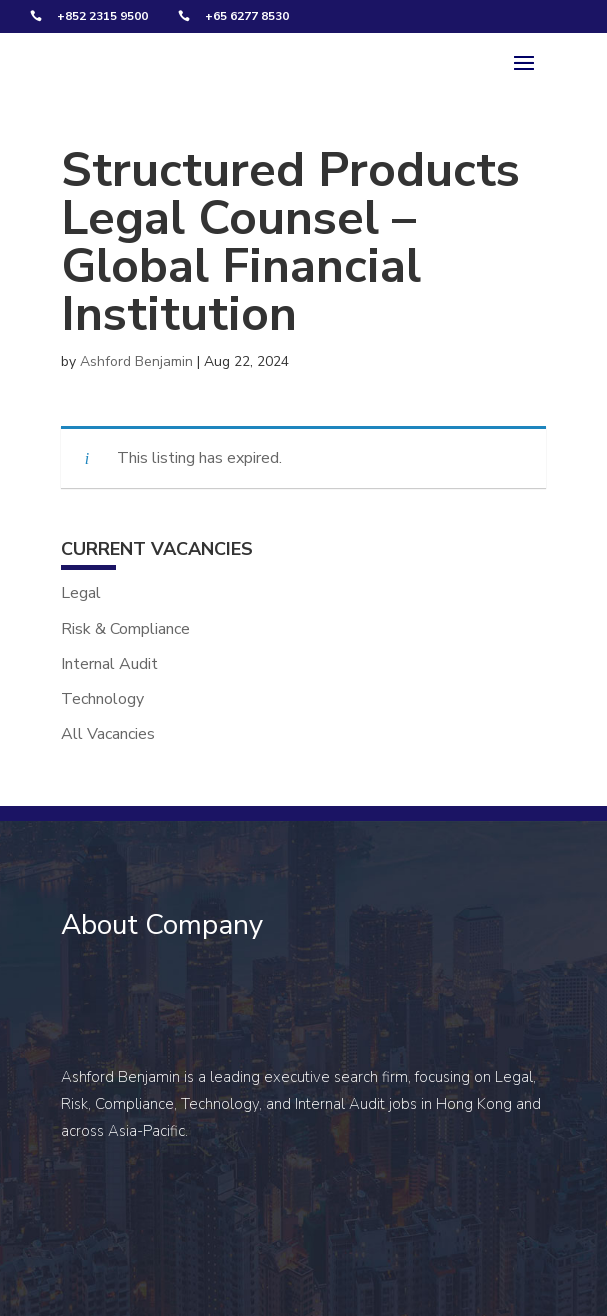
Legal (81, 593)
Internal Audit (109, 664)
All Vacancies (108, 734)
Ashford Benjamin (136, 361)
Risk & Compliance (125, 629)
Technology (102, 699)
